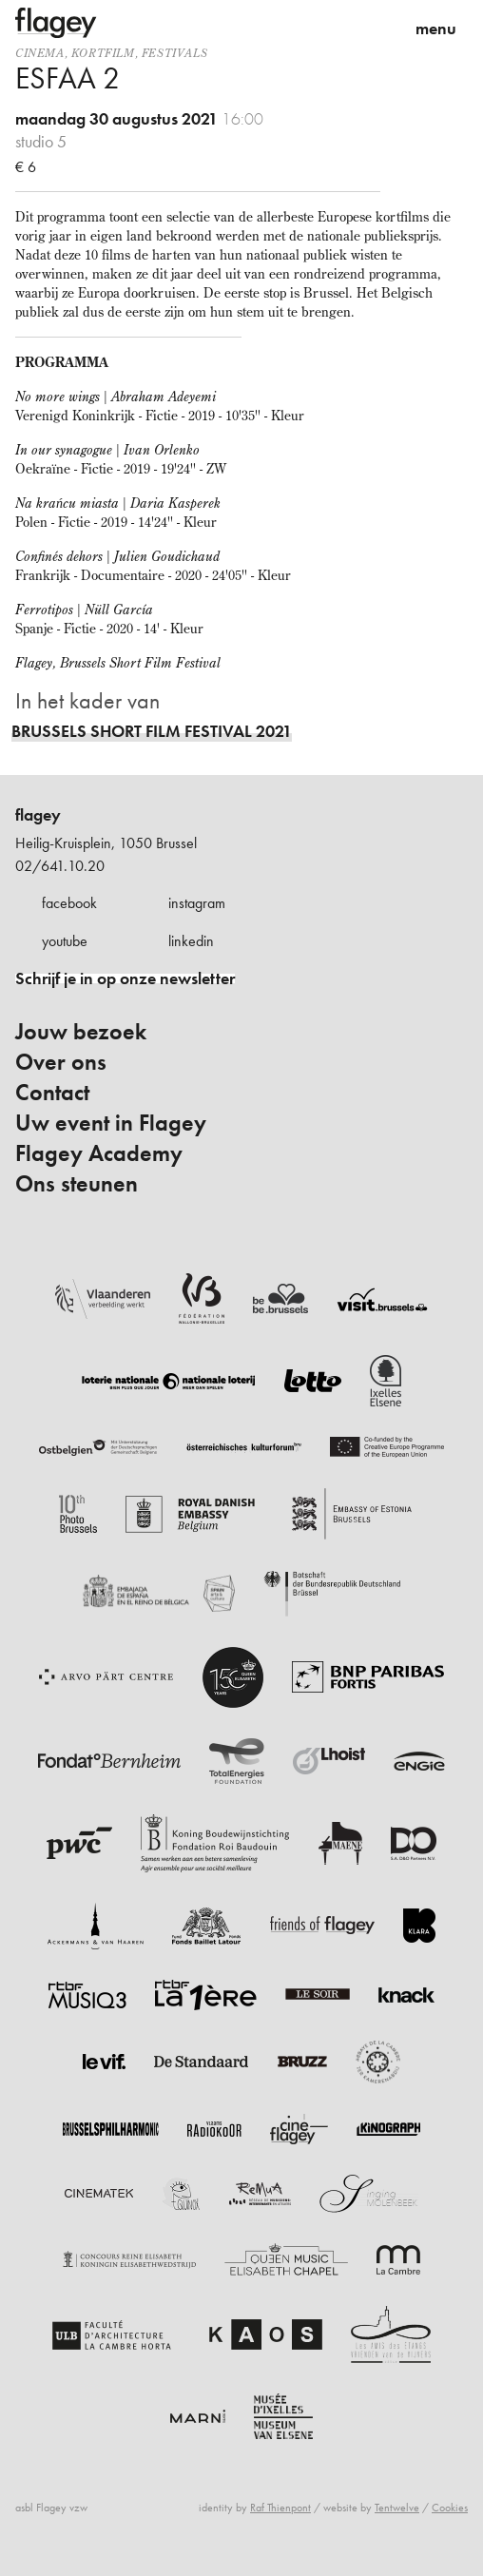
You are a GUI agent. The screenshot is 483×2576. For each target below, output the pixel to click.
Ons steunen (76, 1184)
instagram (196, 903)
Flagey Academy (99, 1153)
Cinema (40, 53)
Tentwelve (397, 2507)
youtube (64, 941)
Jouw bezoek (80, 1031)
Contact (52, 1092)
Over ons (60, 1062)
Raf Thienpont (280, 2507)
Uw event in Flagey (110, 1123)
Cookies (450, 2507)
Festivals (174, 53)
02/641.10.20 (60, 866)
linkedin (191, 941)
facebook (69, 903)
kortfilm (103, 53)
